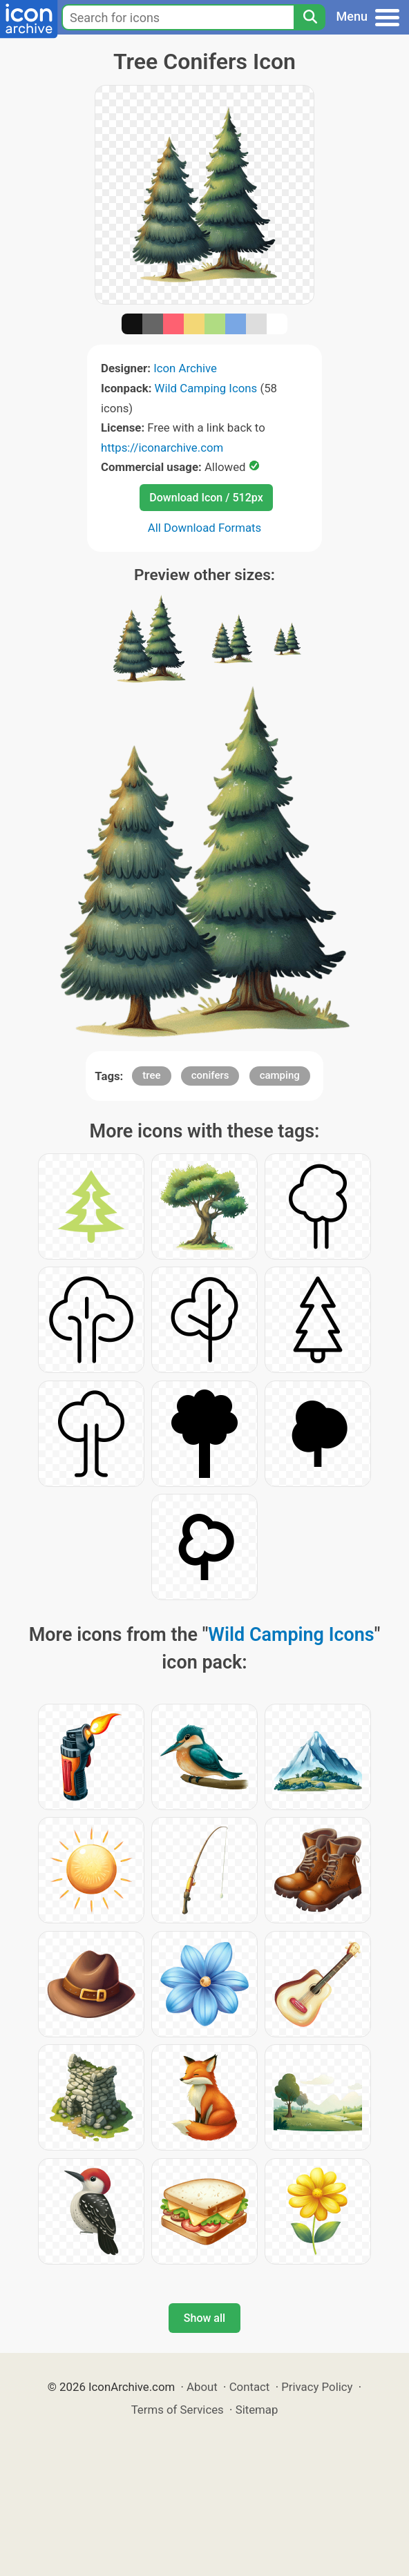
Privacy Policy (316, 2387)
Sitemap (257, 2409)
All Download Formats (205, 528)
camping (280, 1075)
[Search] (309, 17)
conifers (210, 1075)
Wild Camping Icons (206, 388)
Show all (204, 2318)
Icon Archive (185, 368)
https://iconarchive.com (162, 447)
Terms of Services (177, 2409)
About (202, 2387)
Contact (249, 2387)
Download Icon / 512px (206, 497)
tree (151, 1075)
